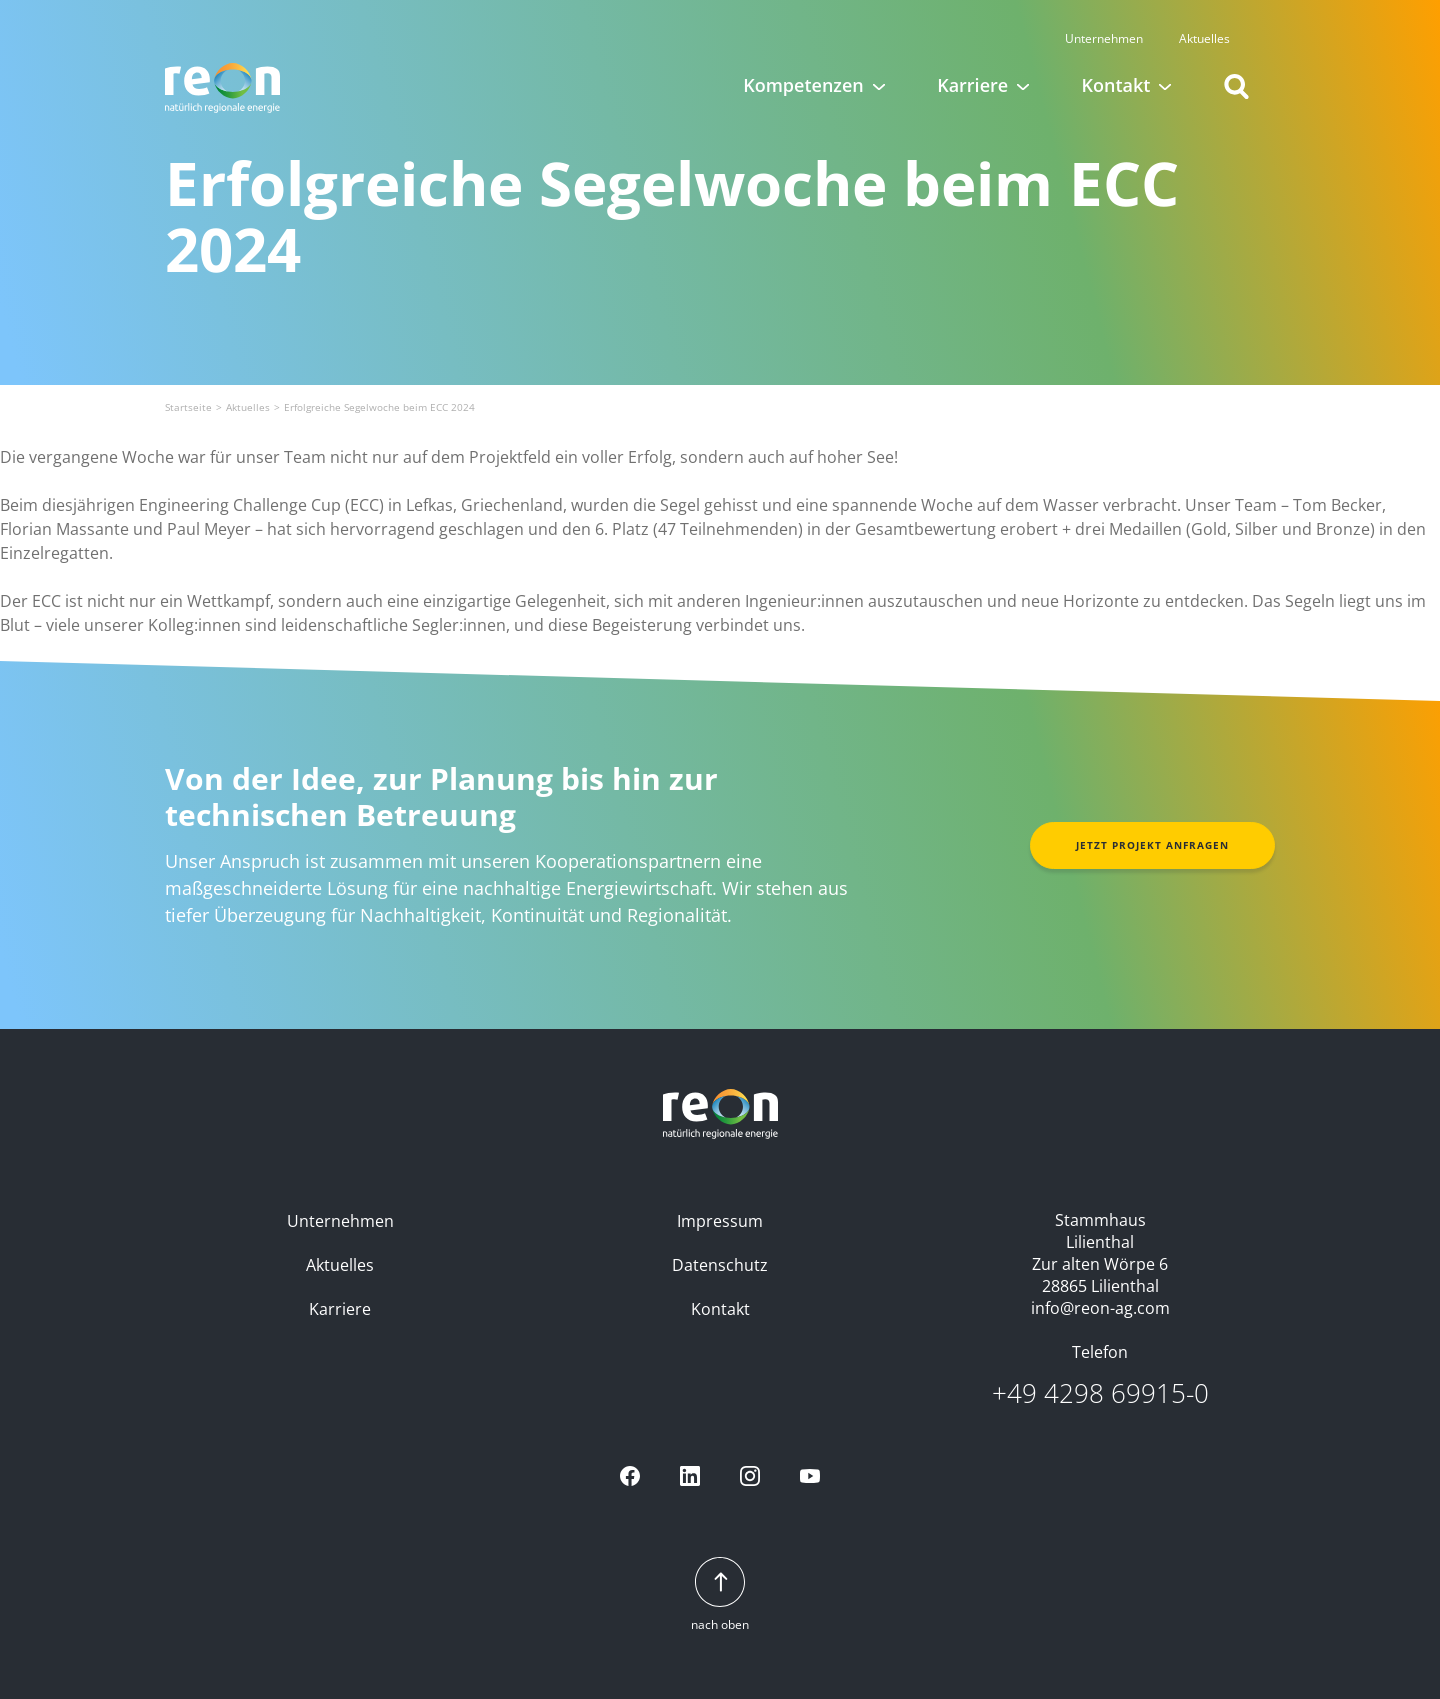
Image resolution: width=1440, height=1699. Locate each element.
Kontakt (720, 1309)
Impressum (720, 1221)
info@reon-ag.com (1100, 1308)
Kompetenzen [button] (803, 70)
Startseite (188, 407)
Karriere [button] (972, 70)
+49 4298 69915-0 (1100, 1393)
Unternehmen (1124, 23)
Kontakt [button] (1116, 70)
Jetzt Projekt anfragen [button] (1152, 845)
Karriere (340, 1309)
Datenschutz (720, 1265)
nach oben (720, 1595)
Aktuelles (1224, 23)
